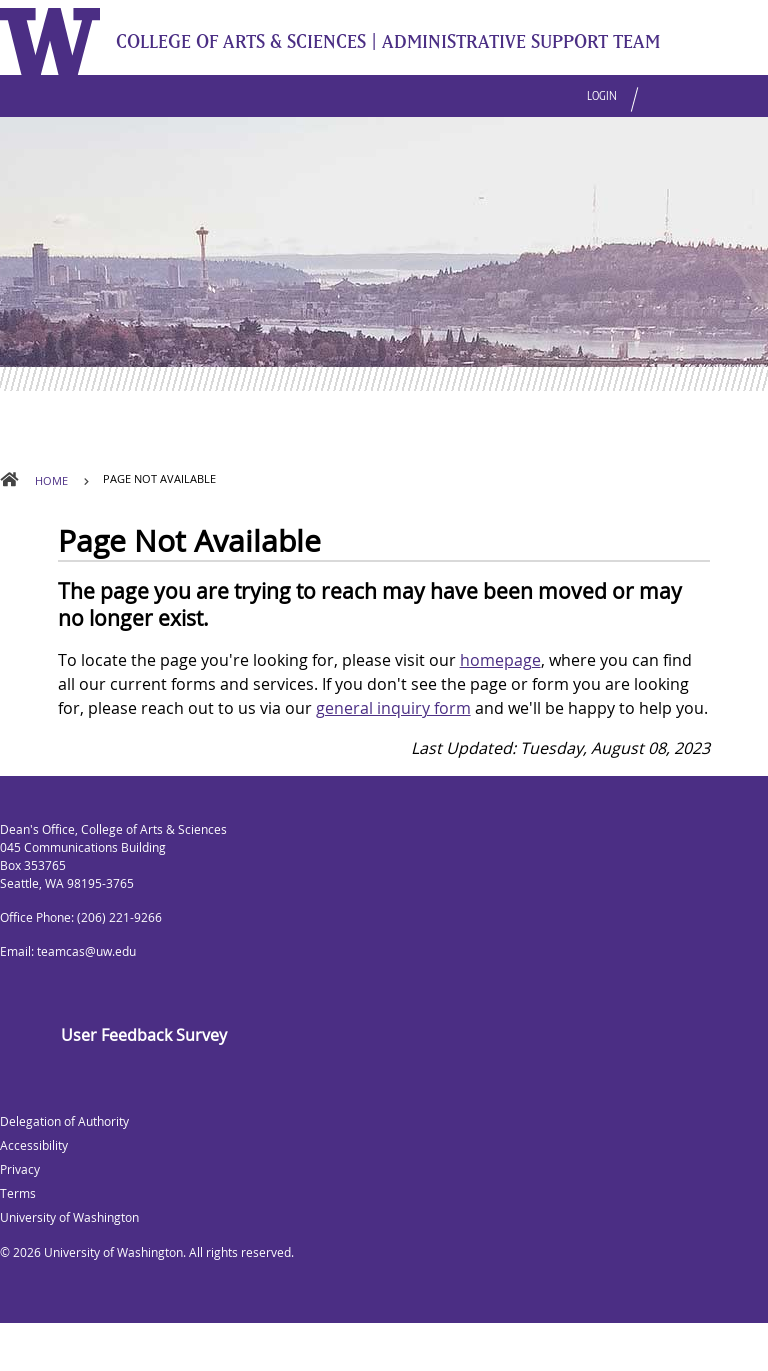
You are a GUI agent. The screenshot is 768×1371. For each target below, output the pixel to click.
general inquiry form (393, 708)
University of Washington (113, 1252)
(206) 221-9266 (119, 917)
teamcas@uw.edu (86, 951)
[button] (644, 87)
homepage (500, 660)
